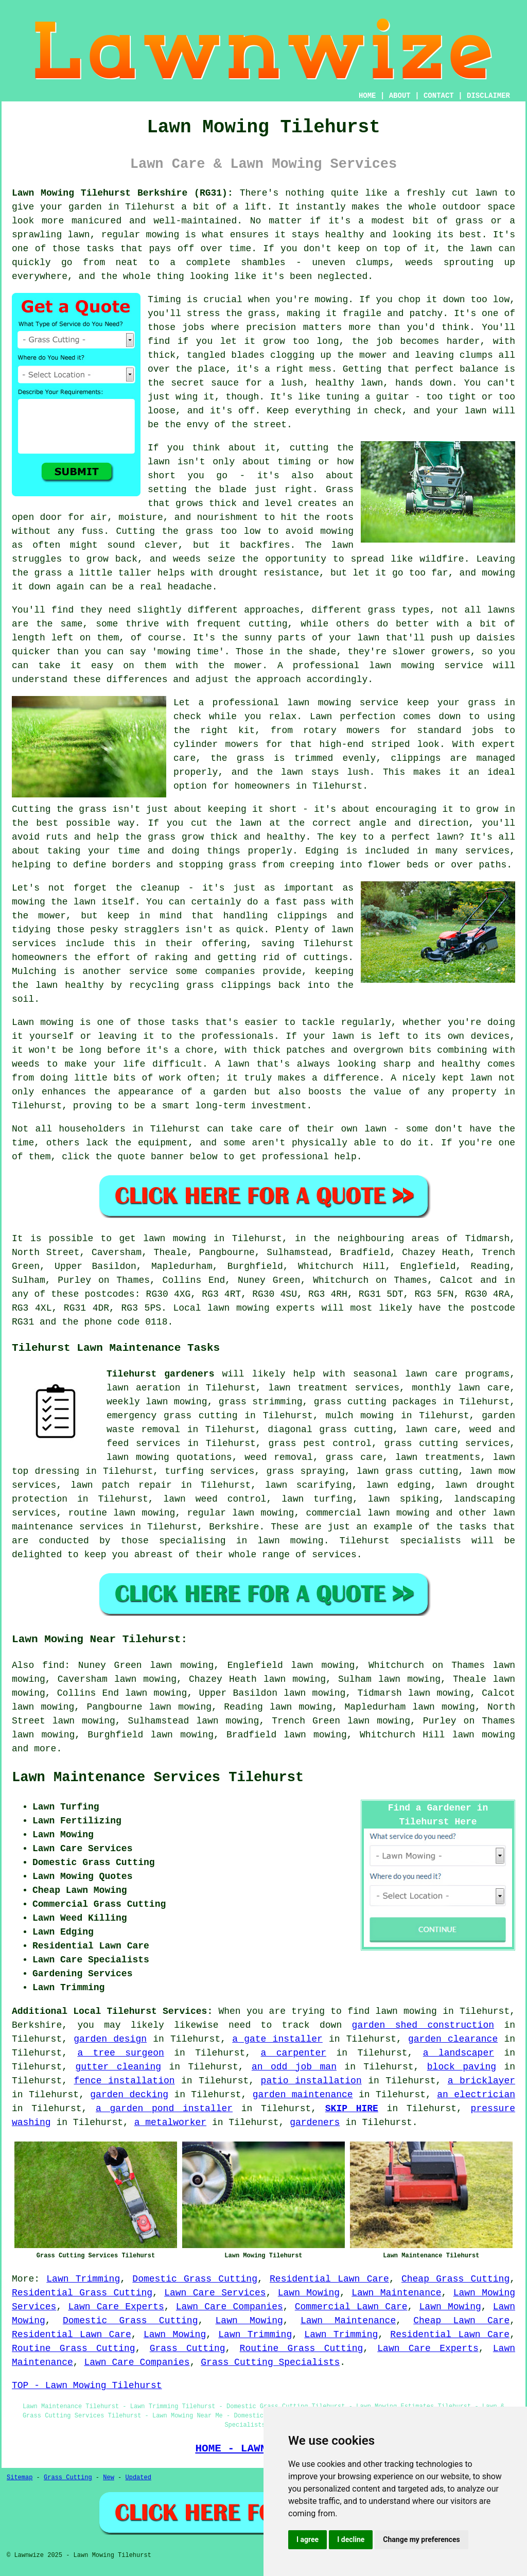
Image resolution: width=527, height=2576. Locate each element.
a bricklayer (481, 2081)
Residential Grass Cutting (82, 2293)
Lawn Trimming (83, 2279)
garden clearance (453, 2039)
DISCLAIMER (488, 96)
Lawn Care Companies (229, 2307)
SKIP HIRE (351, 2108)
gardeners (315, 2122)
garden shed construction (423, 2025)
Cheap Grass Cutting (455, 2279)
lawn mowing (483, 1735)
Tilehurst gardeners (160, 1374)
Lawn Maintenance (396, 2293)
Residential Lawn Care (329, 2279)
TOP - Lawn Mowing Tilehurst (87, 2385)
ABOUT (400, 96)
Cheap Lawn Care (461, 2321)
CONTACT (439, 96)
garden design (110, 2039)
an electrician (476, 2095)
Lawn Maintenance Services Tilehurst (158, 1777)
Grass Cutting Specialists (270, 2362)
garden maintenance (303, 2095)
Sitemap (19, 2477)
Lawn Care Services (215, 2293)
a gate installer (277, 2039)
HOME (367, 96)
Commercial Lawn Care (351, 2307)
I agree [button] (307, 2539)
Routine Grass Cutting (73, 2348)
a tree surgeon (120, 2053)
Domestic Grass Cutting (194, 2279)
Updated (138, 2477)
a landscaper (458, 2053)
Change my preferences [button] (421, 2539)
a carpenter (293, 2053)
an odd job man (294, 2067)
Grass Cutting (187, 2348)
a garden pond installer (164, 2108)
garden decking (129, 2095)
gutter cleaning (118, 2067)
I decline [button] (350, 2539)
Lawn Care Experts (116, 2307)
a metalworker (170, 2122)
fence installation (124, 2081)
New (108, 2477)
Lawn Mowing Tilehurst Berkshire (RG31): (122, 193)
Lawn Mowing (309, 2293)
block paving (461, 2067)
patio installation (311, 2081)
